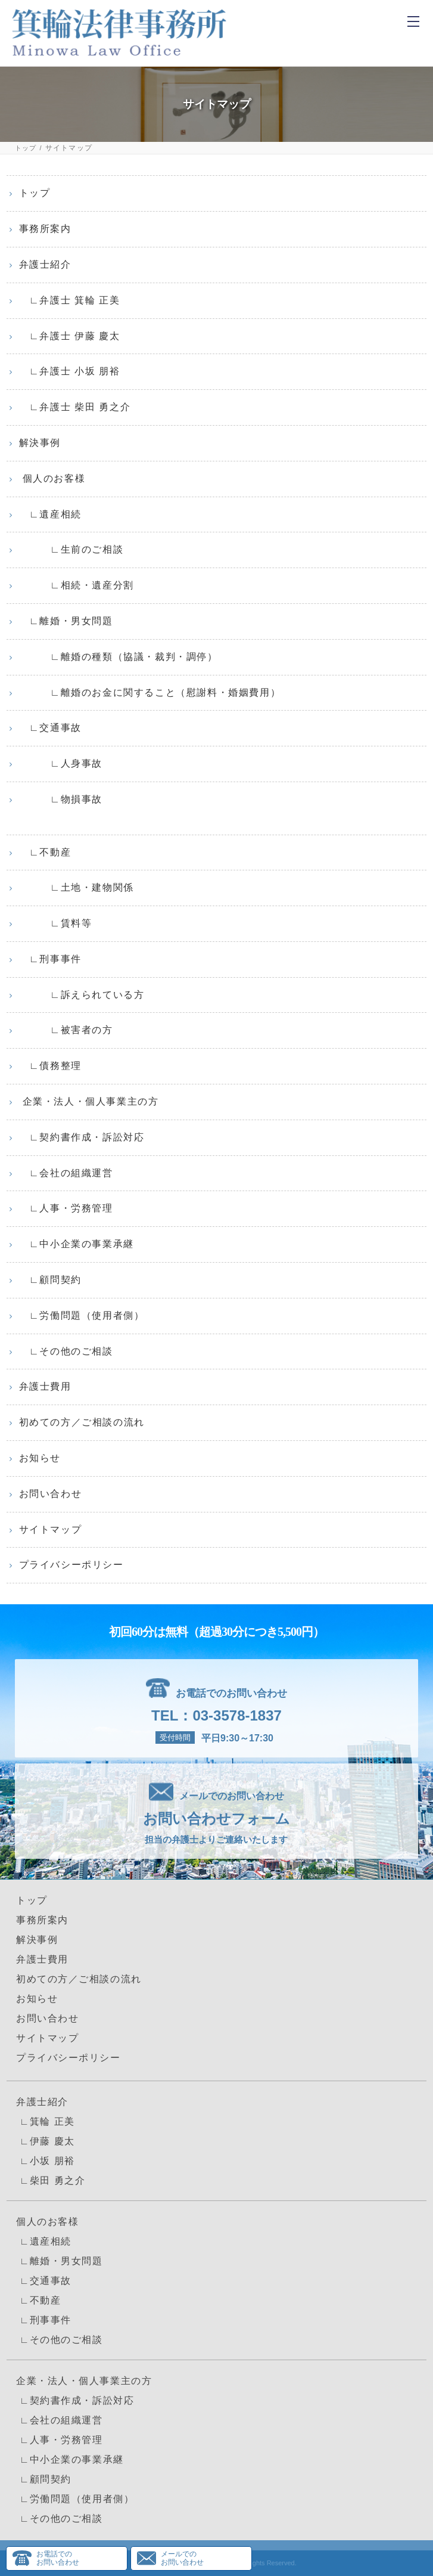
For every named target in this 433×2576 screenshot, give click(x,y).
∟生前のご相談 (71, 549)
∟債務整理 (50, 1066)
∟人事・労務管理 (66, 1208)
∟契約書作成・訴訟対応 (82, 1137)
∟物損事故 (60, 799)
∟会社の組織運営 (66, 1173)
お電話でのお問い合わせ (57, 2558)
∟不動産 (45, 852)
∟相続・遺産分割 (76, 585)
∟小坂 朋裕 (45, 2161)
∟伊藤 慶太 (45, 2141)
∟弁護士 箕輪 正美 (69, 300)
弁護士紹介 (45, 264)
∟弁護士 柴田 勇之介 (75, 407)
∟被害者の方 (66, 1030)
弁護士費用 (45, 1386)
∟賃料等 (55, 923)
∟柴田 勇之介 (50, 2180)
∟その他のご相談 (66, 1351)
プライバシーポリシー (71, 1565)
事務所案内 (45, 229)
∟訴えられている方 (82, 995)
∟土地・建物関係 (76, 887)
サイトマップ (50, 1529)
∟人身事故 (60, 763)
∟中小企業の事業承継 (76, 1244)
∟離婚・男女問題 (66, 621)
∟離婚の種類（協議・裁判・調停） (118, 657)
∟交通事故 (50, 728)
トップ (26, 148)
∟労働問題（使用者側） (82, 1315)
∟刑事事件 (50, 959)
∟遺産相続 (50, 514)
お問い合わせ (50, 1494)
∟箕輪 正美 (45, 2121)
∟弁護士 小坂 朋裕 (69, 371)
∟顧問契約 (50, 1280)
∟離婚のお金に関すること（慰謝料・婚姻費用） (150, 692)
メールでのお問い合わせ (182, 2558)
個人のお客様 (52, 478)
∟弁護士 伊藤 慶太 (69, 336)
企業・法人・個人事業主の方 (89, 1101)
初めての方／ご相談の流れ (82, 1422)
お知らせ (40, 1458)
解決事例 (40, 443)
